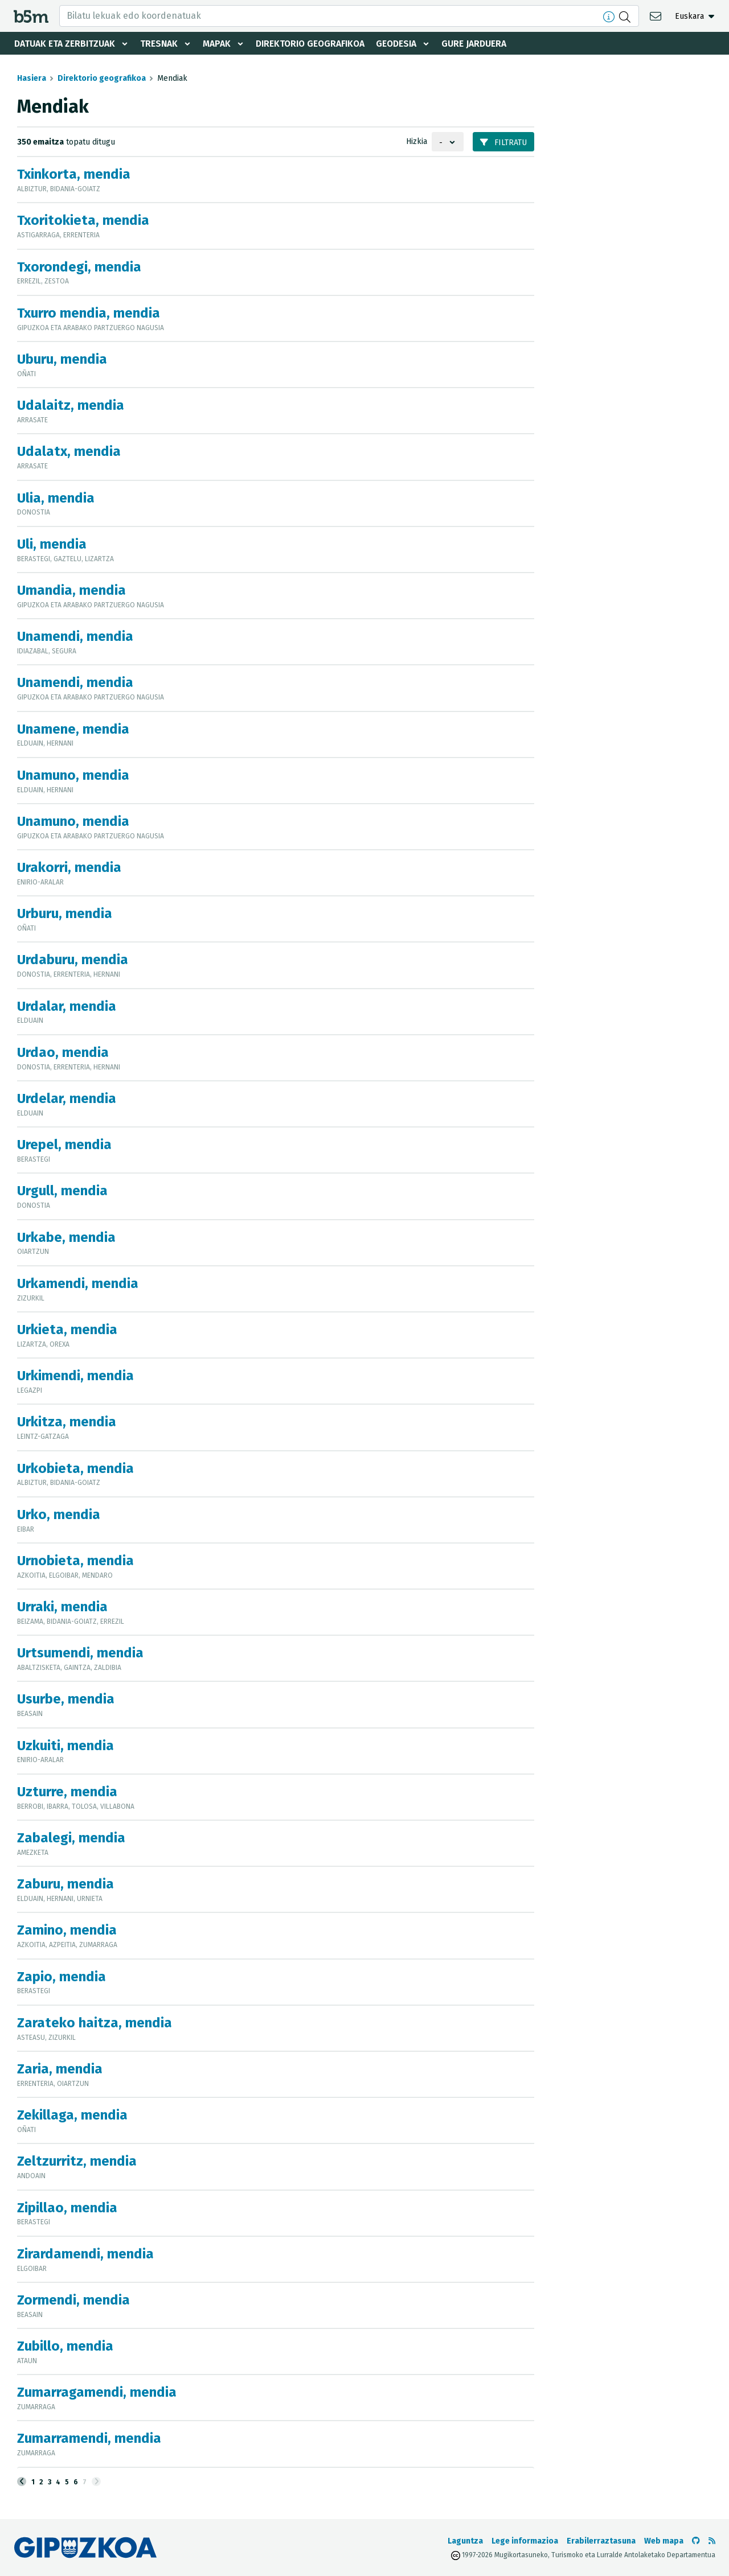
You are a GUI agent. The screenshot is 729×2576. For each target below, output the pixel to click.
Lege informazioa (525, 2541)
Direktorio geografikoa (313, 43)
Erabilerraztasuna (601, 2541)
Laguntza (465, 2541)
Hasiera (31, 78)
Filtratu (503, 142)
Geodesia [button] (402, 43)
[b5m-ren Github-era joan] (696, 2541)
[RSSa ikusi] (711, 2541)
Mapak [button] (218, 43)
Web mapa (663, 2541)
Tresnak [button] (160, 43)
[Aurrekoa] (21, 2481)
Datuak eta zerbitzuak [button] (65, 43)
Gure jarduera (480, 43)
